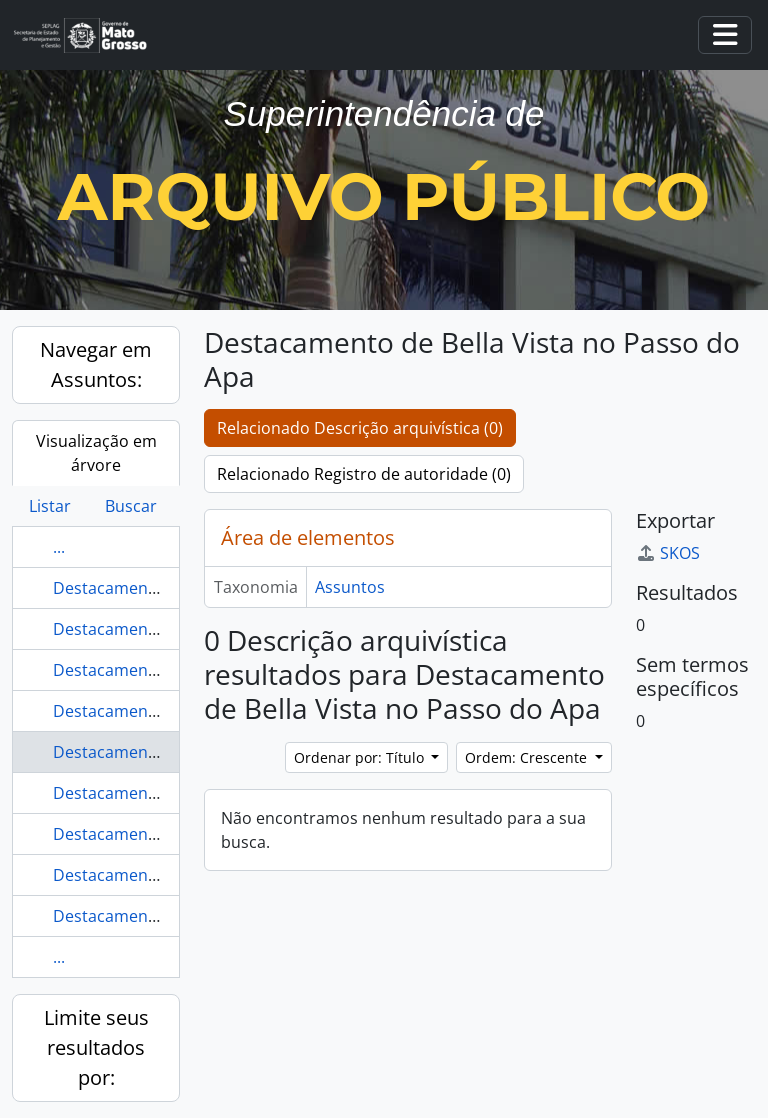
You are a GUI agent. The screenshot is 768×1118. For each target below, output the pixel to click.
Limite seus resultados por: (96, 1047)
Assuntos (350, 587)
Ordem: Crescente (528, 757)
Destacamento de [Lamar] (151, 711)
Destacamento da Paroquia (156, 588)
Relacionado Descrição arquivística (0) (360, 428)
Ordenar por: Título (361, 757)
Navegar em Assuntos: (96, 364)
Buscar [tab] (131, 506)
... (59, 547)
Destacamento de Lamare (150, 875)
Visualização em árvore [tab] (96, 453)
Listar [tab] (50, 506)
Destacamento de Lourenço (158, 916)
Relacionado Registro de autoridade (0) (364, 474)
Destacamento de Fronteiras (161, 834)
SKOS (668, 553)
